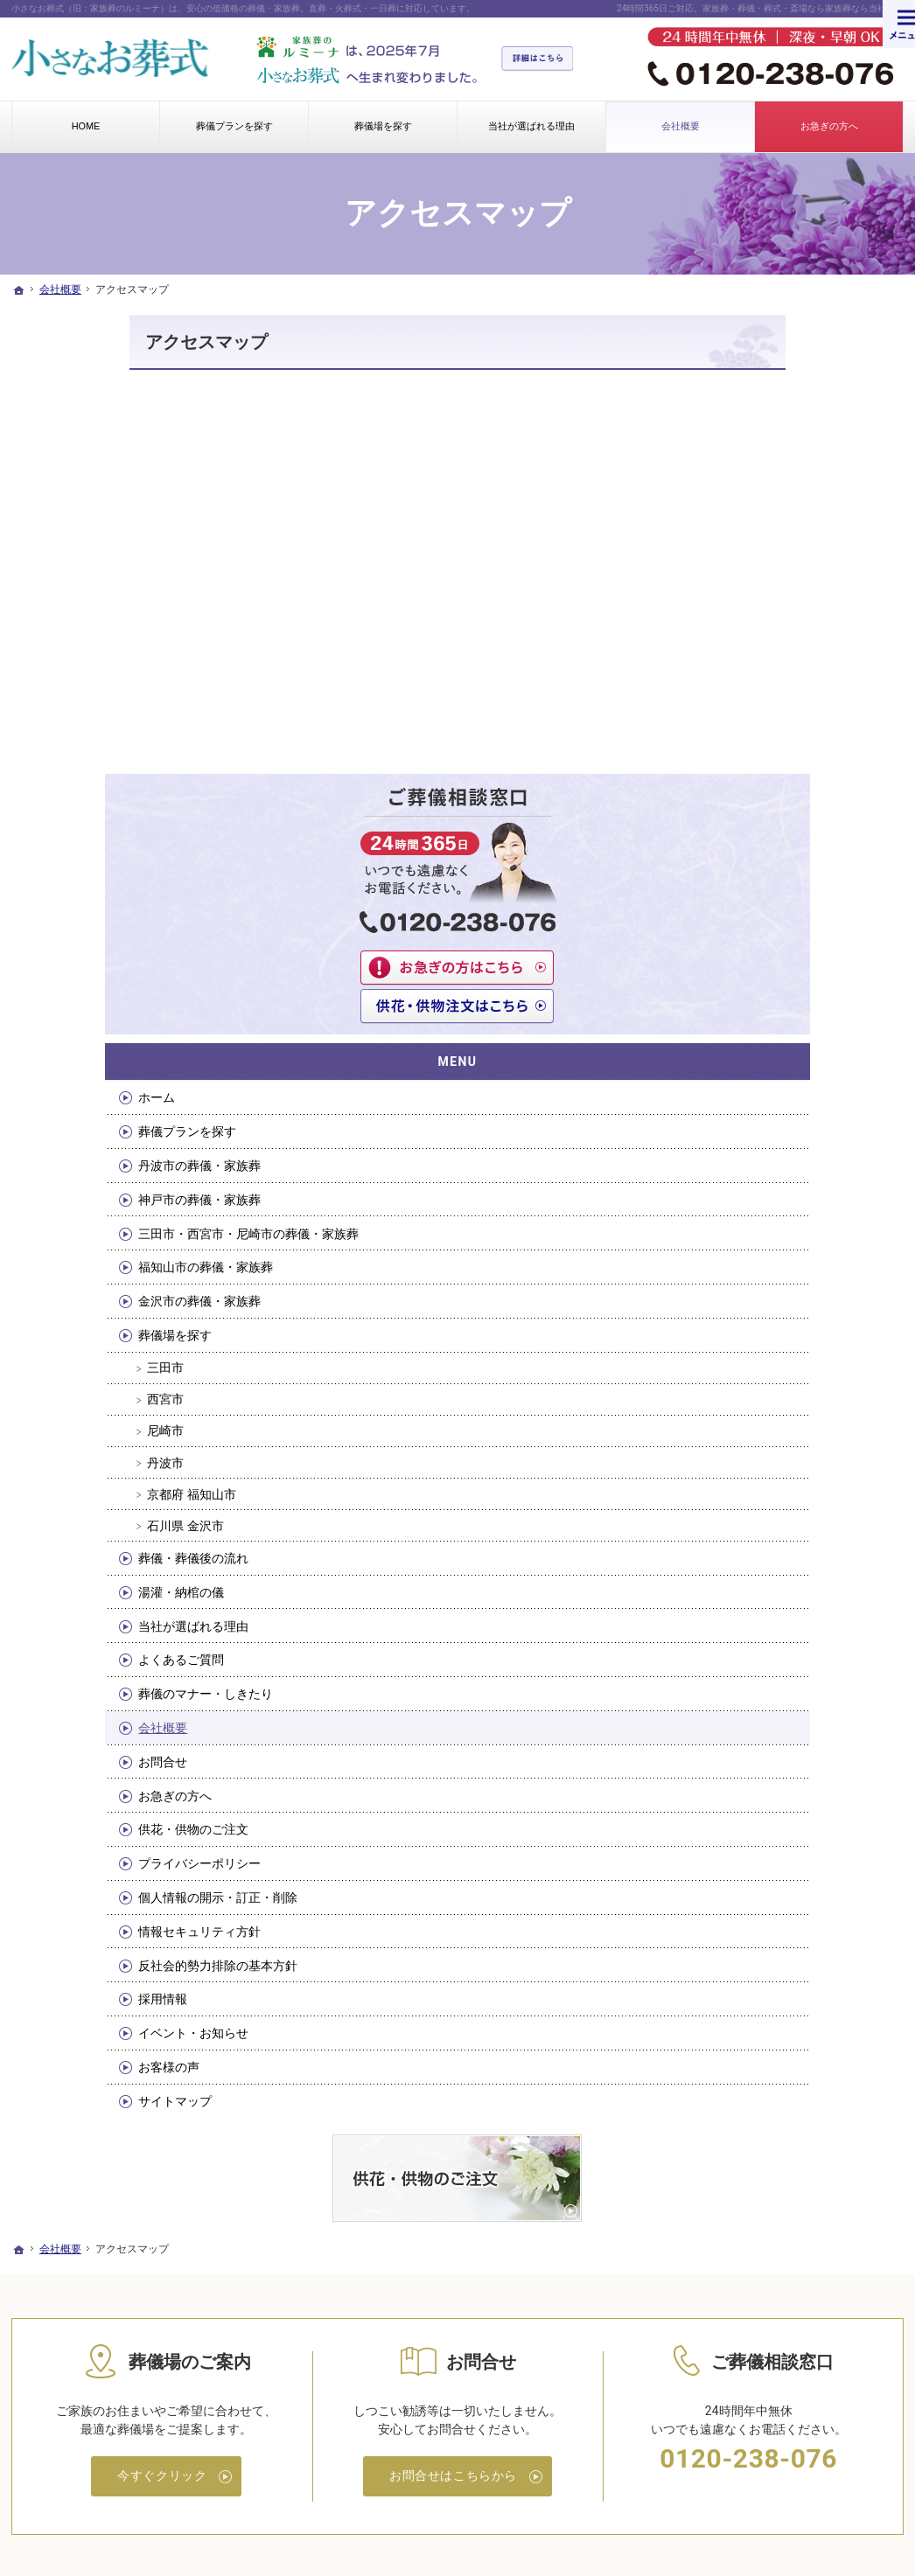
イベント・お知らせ (773, 1589)
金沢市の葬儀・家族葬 (779, 858)
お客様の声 (748, 1623)
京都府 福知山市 (771, 1050)
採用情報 (742, 1556)
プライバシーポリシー (779, 1419)
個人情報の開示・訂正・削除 (797, 1453)
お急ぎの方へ (755, 1352)
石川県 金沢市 (765, 1082)
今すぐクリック (161, 2035)
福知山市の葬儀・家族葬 (785, 824)
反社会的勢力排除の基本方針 (797, 1521)
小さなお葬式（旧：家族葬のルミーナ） (328, 2493)
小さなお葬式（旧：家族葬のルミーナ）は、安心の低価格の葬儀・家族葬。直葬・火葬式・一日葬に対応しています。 (243, 8)
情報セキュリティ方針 (779, 1487)
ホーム (736, 638)
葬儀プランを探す (767, 672)
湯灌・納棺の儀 (761, 1148)
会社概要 (742, 1284)
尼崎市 (745, 987)
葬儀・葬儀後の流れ (773, 1114)
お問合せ (742, 1318)
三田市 (745, 924)
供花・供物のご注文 (773, 1386)
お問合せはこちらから (453, 2035)
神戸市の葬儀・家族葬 (779, 741)
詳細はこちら (545, 59)
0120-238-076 (748, 2017)
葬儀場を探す (755, 891)
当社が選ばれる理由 (773, 1182)
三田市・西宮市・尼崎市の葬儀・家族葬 (797, 782)
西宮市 (745, 956)
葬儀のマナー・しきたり (785, 1250)
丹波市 (745, 1019)
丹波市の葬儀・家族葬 (779, 707)
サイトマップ (755, 1657)
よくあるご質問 (761, 1216)
